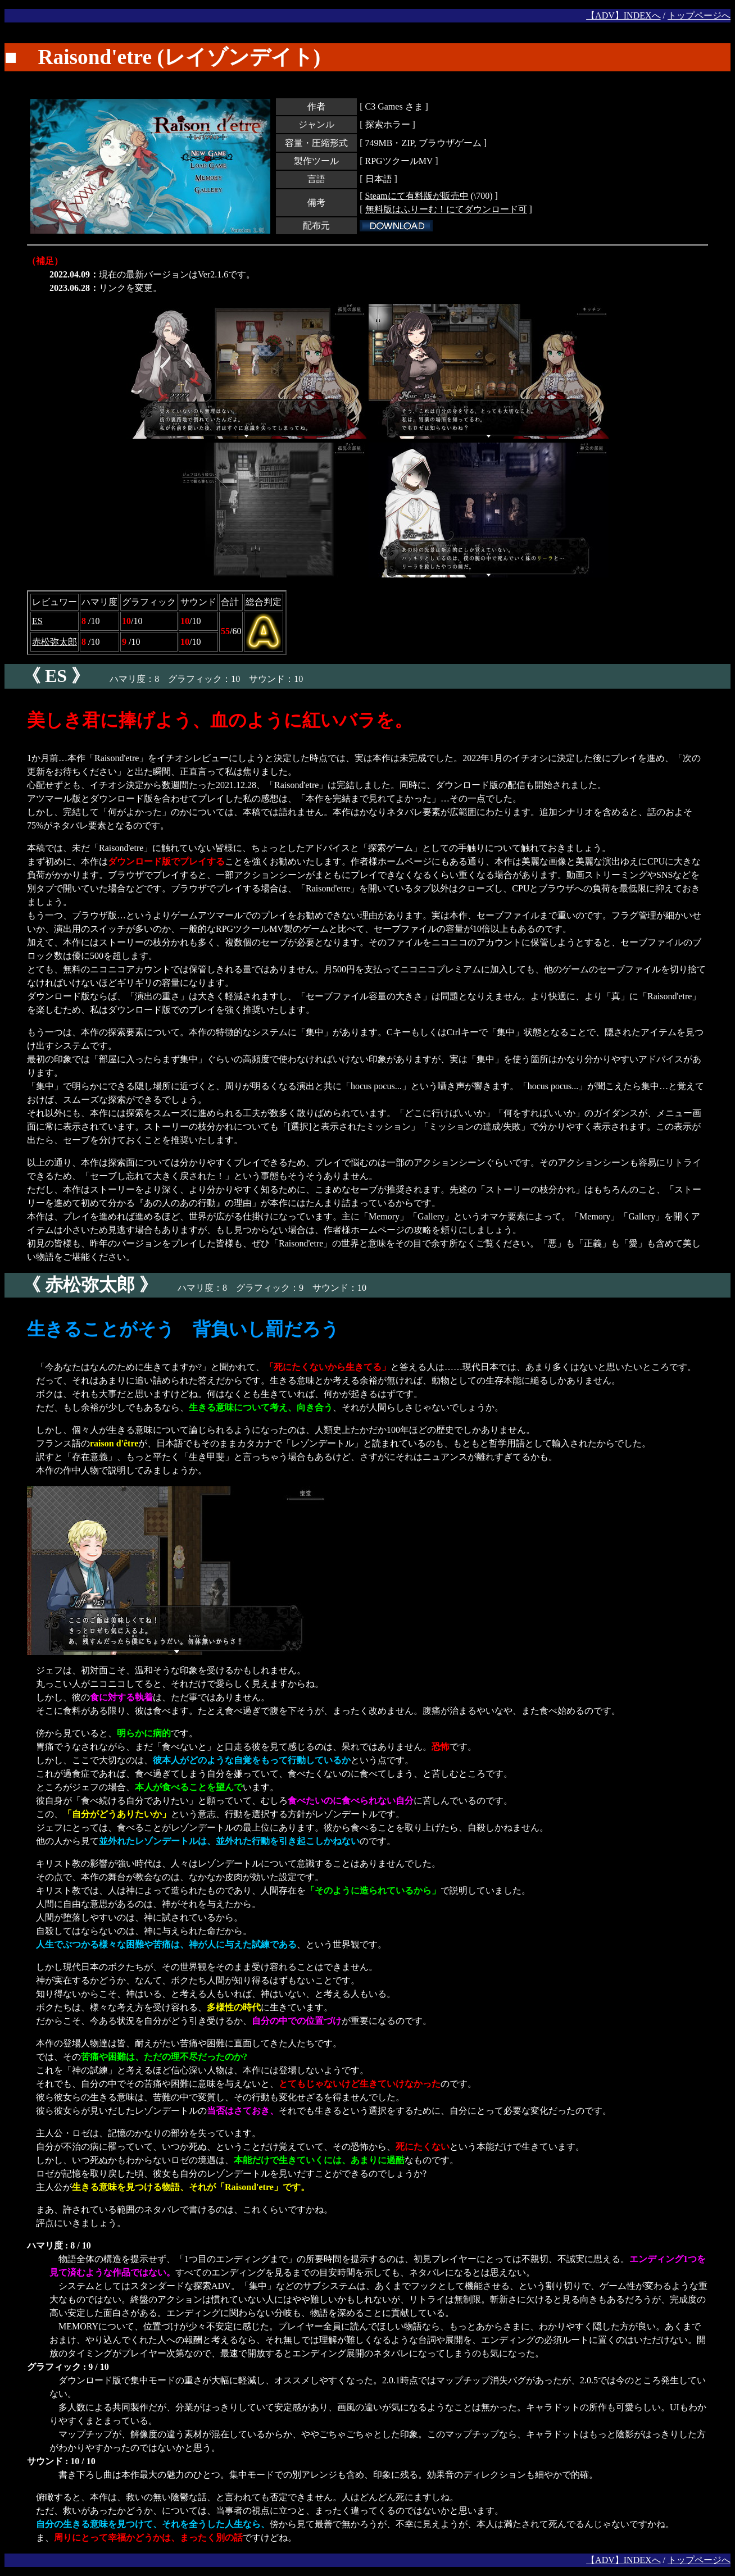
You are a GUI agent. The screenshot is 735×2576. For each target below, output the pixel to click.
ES (37, 621)
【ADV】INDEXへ (623, 15)
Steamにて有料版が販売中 (417, 196)
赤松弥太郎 (54, 642)
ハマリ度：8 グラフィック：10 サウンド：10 (153, 679)
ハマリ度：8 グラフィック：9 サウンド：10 (185, 1287)
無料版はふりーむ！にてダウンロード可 (446, 209)
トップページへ (699, 15)
